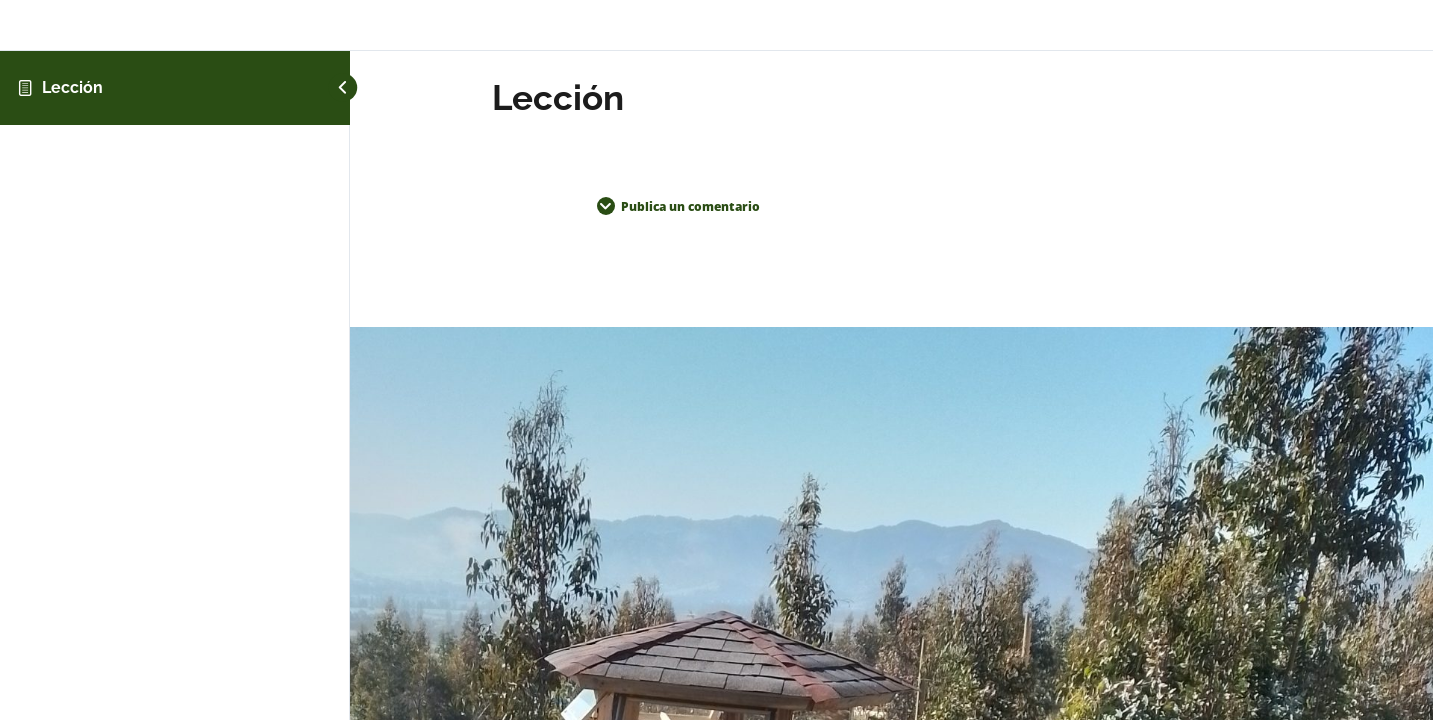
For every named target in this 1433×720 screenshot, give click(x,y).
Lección (72, 87)
